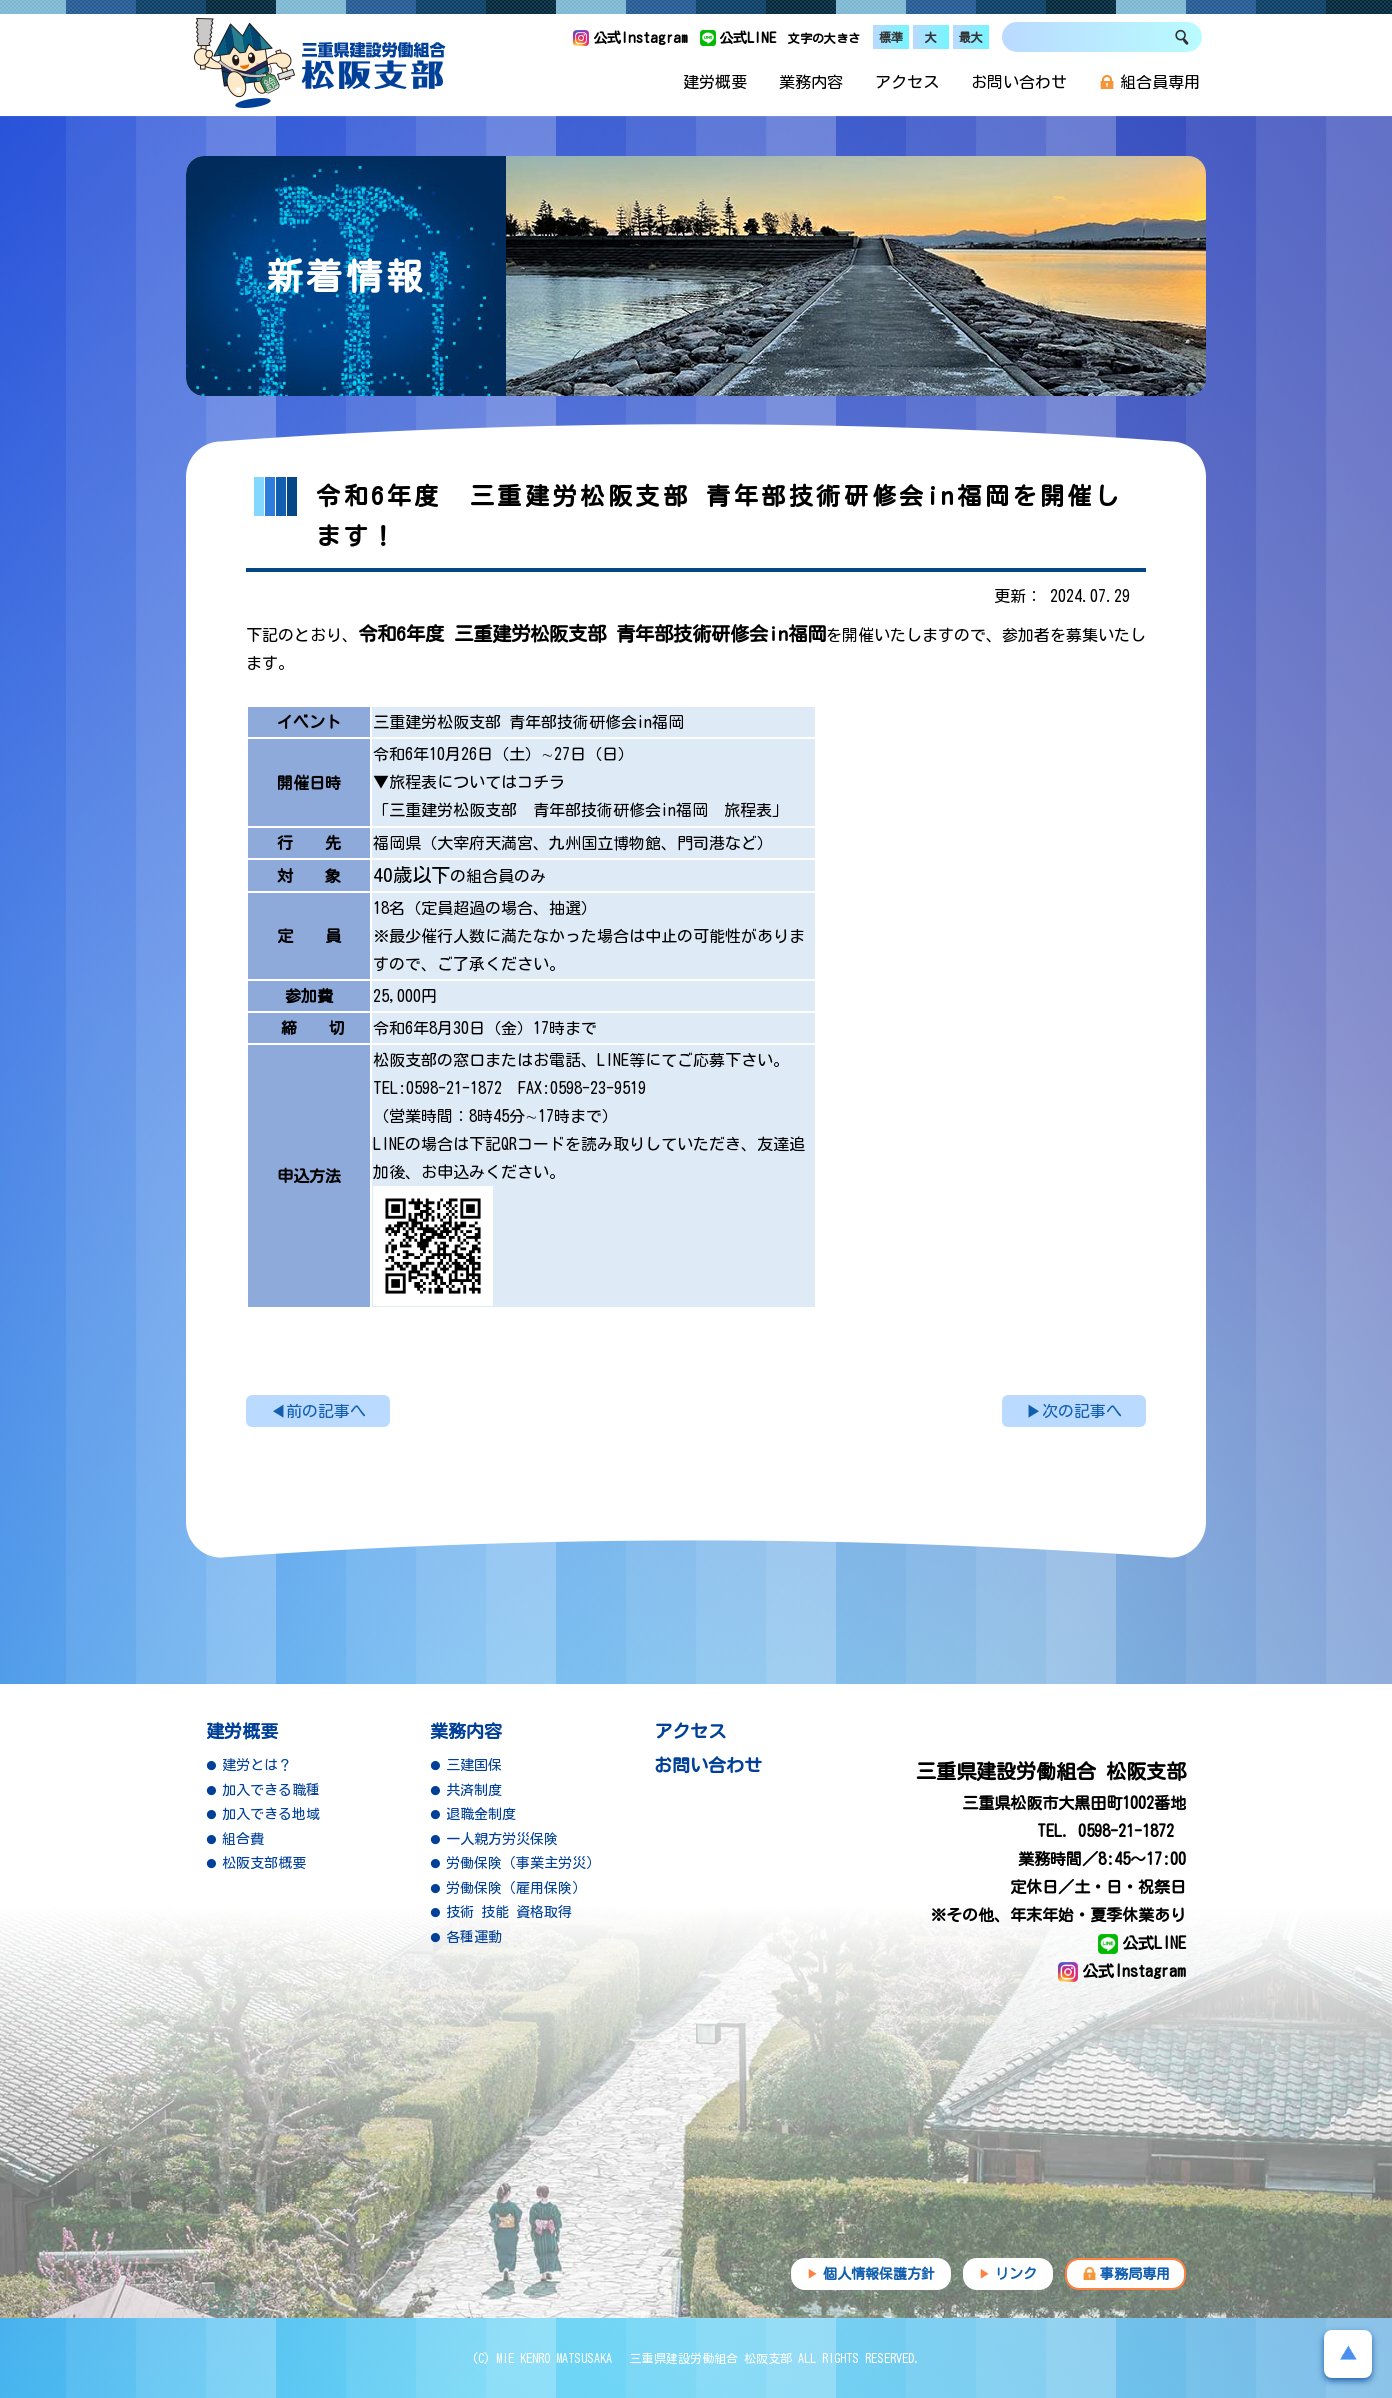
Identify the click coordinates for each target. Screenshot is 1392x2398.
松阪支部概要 (264, 1863)
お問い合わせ (1019, 82)
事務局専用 (1135, 2274)
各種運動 (474, 1937)
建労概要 (715, 82)
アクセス (907, 82)
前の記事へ (326, 1411)
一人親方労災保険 (502, 1839)
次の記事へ (1082, 1411)
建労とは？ (257, 1765)
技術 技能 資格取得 (509, 1912)
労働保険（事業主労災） (523, 1863)
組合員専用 (1149, 82)
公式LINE (747, 38)
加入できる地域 (271, 1814)
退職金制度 (481, 1814)
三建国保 (474, 1765)
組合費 (243, 1839)
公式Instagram (640, 38)
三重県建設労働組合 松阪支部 (320, 63)
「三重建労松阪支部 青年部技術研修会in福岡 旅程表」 (580, 810)
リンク (1016, 2274)
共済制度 (474, 1790)
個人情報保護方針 (879, 2274)
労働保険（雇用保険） (516, 1888)
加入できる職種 (271, 1790)
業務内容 (811, 82)
